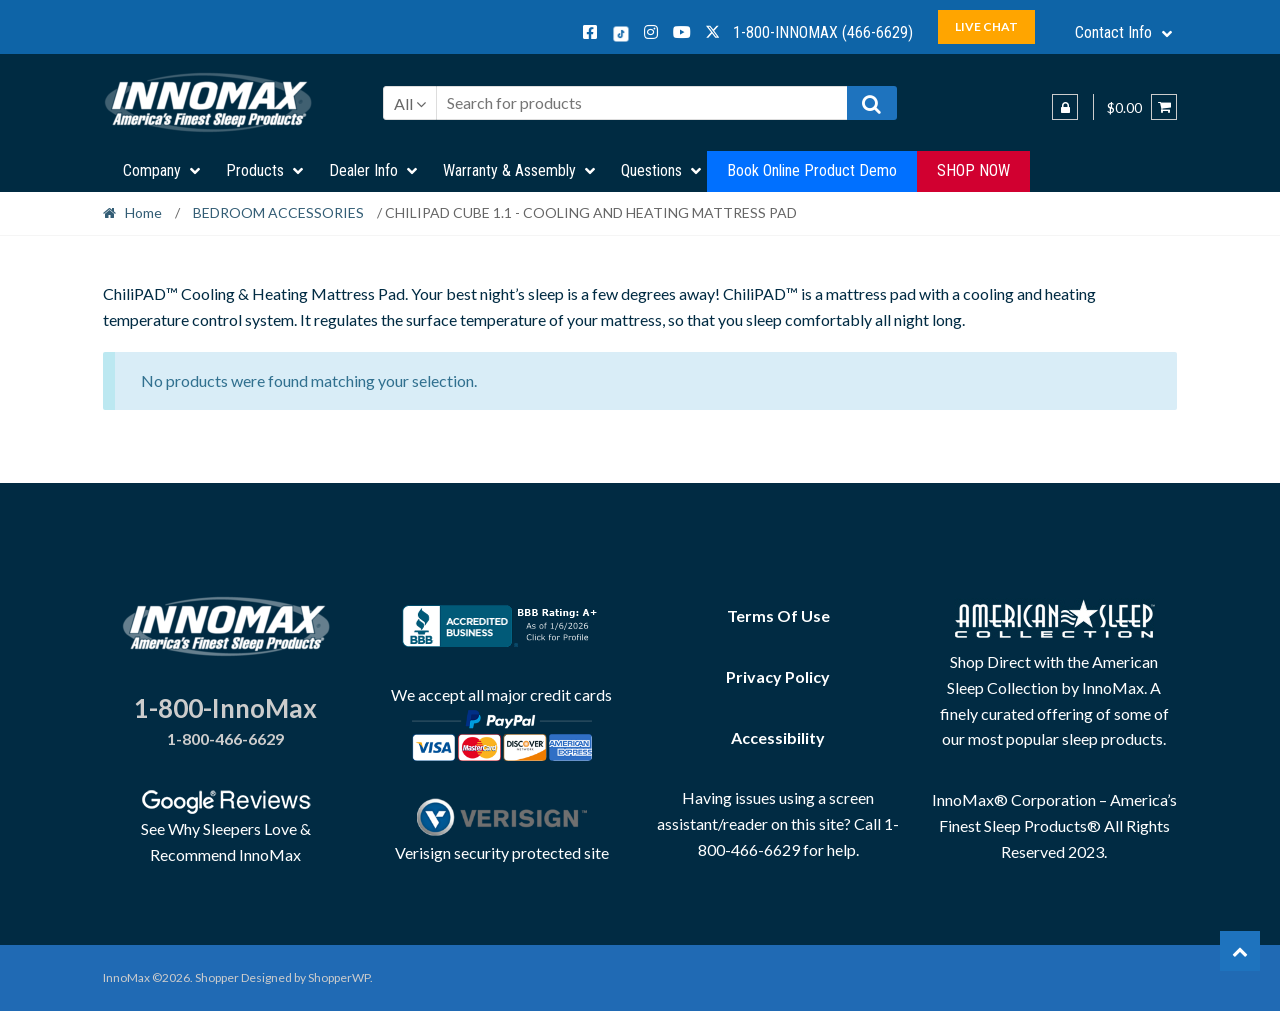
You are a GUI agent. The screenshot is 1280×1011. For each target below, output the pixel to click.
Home (143, 212)
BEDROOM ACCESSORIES (278, 212)
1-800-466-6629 (225, 738)
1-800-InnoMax (225, 708)
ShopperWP (339, 977)
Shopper (217, 977)
